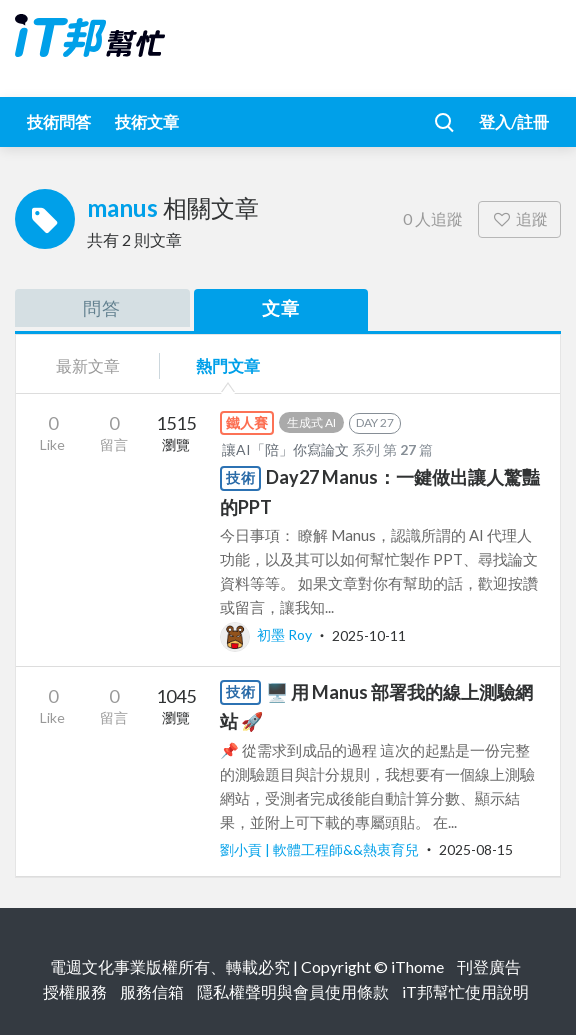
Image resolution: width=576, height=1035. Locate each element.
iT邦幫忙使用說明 (465, 991)
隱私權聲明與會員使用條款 (293, 991)
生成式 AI (311, 422)
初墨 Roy (267, 634)
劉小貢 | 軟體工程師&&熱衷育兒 (321, 849)
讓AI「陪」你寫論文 (285, 449)
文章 (281, 308)
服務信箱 (152, 991)
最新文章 (88, 365)
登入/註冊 (514, 121)
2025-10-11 (369, 634)
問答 (102, 308)
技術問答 (59, 121)
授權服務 (75, 991)
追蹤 (519, 218)
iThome (417, 966)
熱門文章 (228, 365)
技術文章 (147, 121)
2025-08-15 (476, 849)
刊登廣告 (489, 966)
